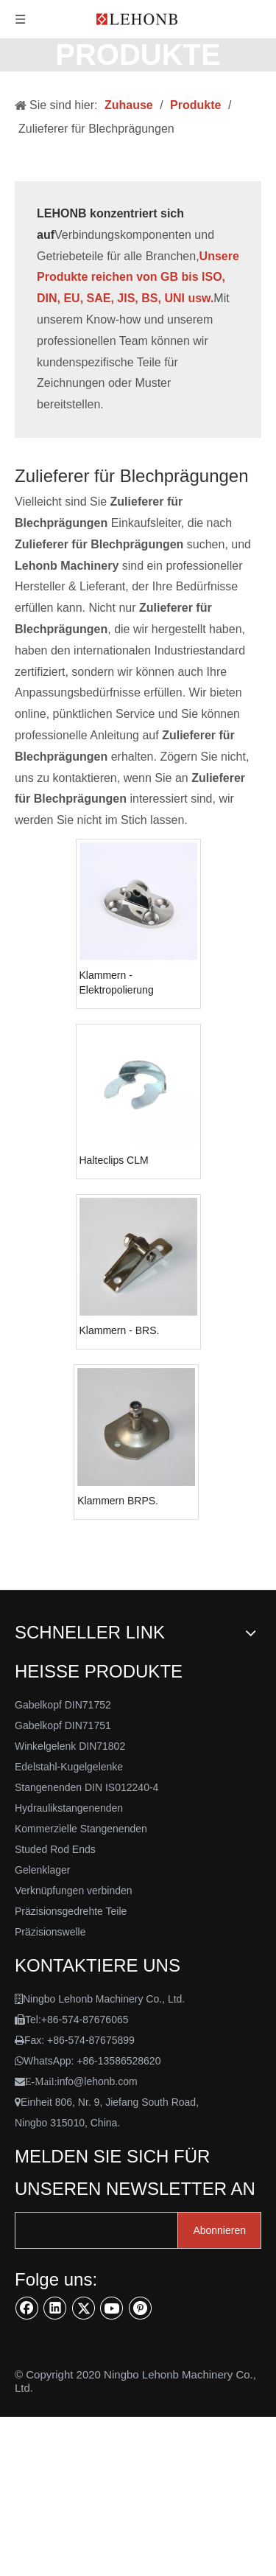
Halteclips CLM (114, 1160)
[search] (107, 2230)
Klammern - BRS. (119, 1330)
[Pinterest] (140, 2308)
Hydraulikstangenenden (69, 1808)
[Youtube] (112, 2308)
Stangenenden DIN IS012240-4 (86, 1787)
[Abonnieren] (219, 2230)
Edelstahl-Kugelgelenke (69, 1767)
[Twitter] (84, 2308)
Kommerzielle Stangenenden (81, 1829)
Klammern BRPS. (117, 1501)
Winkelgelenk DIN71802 (70, 1746)
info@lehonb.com (97, 2081)
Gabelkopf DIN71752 (63, 1705)
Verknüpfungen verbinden (73, 1890)
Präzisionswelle (50, 1932)
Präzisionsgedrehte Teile (71, 1911)
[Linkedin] (55, 2308)
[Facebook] (27, 2308)
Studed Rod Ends (55, 1849)
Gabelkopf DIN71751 (63, 1725)
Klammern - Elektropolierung (116, 982)
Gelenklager (43, 1870)
